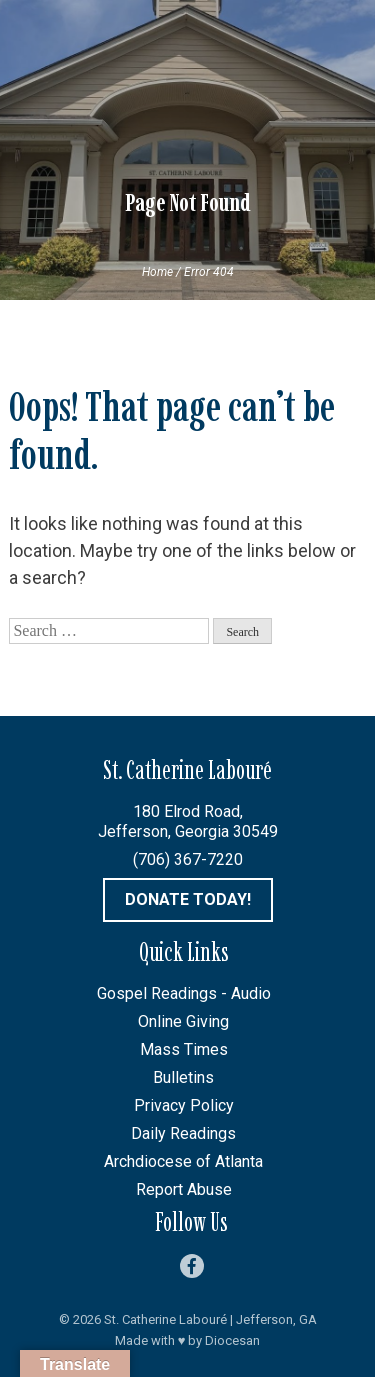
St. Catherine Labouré (165, 1319)
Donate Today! (188, 899)
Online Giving (183, 1021)
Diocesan (232, 1340)
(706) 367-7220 (188, 859)
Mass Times (184, 1049)
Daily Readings (183, 1133)
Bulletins (183, 1077)
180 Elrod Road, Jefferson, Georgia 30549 (188, 821)
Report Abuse (184, 1189)
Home (157, 272)
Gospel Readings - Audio (184, 993)
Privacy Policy (184, 1105)
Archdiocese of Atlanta (183, 1161)
